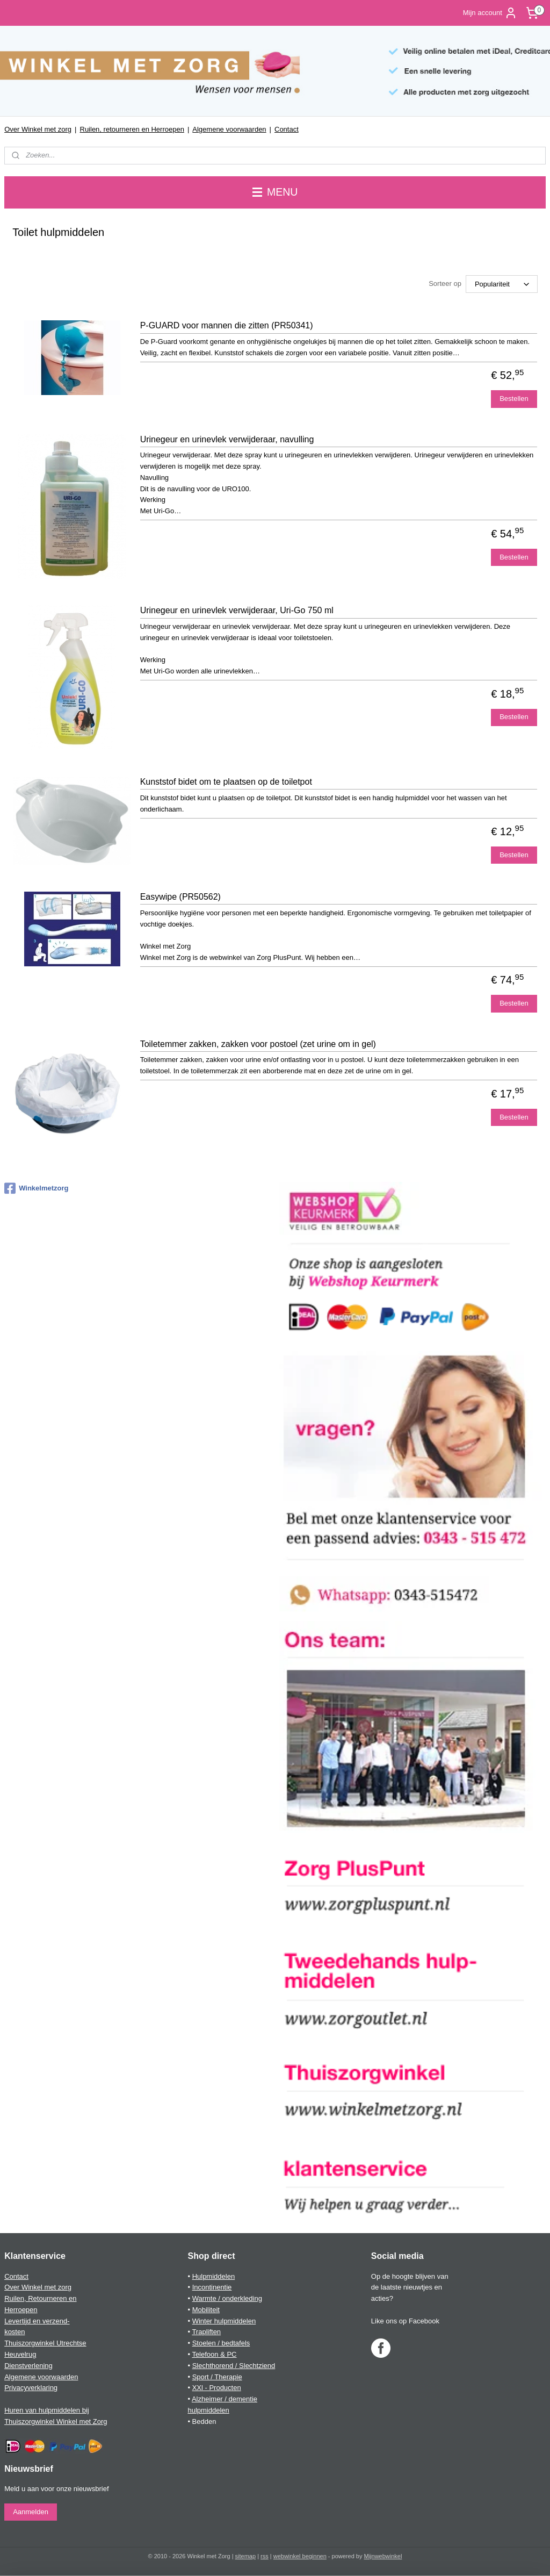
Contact (286, 129)
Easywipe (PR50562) (180, 897)
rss (264, 2556)
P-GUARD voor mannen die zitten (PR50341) (226, 326)
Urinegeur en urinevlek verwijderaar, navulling (227, 439)
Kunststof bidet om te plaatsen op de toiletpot (226, 782)
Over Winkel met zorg (37, 129)
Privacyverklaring (30, 2388)
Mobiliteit (206, 2310)
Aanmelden (30, 2512)
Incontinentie (212, 2287)
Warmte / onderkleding (227, 2298)
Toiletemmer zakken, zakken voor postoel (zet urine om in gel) (258, 1044)
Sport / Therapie (217, 2377)
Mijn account (490, 12)
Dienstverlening (28, 2366)
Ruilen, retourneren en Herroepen (132, 129)
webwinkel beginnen (300, 2556)
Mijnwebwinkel (383, 2556)
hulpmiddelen (208, 2410)
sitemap (245, 2556)
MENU (275, 192)
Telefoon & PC (214, 2354)
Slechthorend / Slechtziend (234, 2366)
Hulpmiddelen (213, 2276)
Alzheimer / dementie (224, 2399)
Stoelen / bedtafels (221, 2343)
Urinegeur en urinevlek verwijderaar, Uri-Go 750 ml (237, 610)
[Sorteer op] (501, 284)
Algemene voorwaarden (229, 129)
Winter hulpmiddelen (224, 2321)
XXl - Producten (216, 2388)
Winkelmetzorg (36, 1188)
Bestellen (514, 399)
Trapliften (206, 2332)
